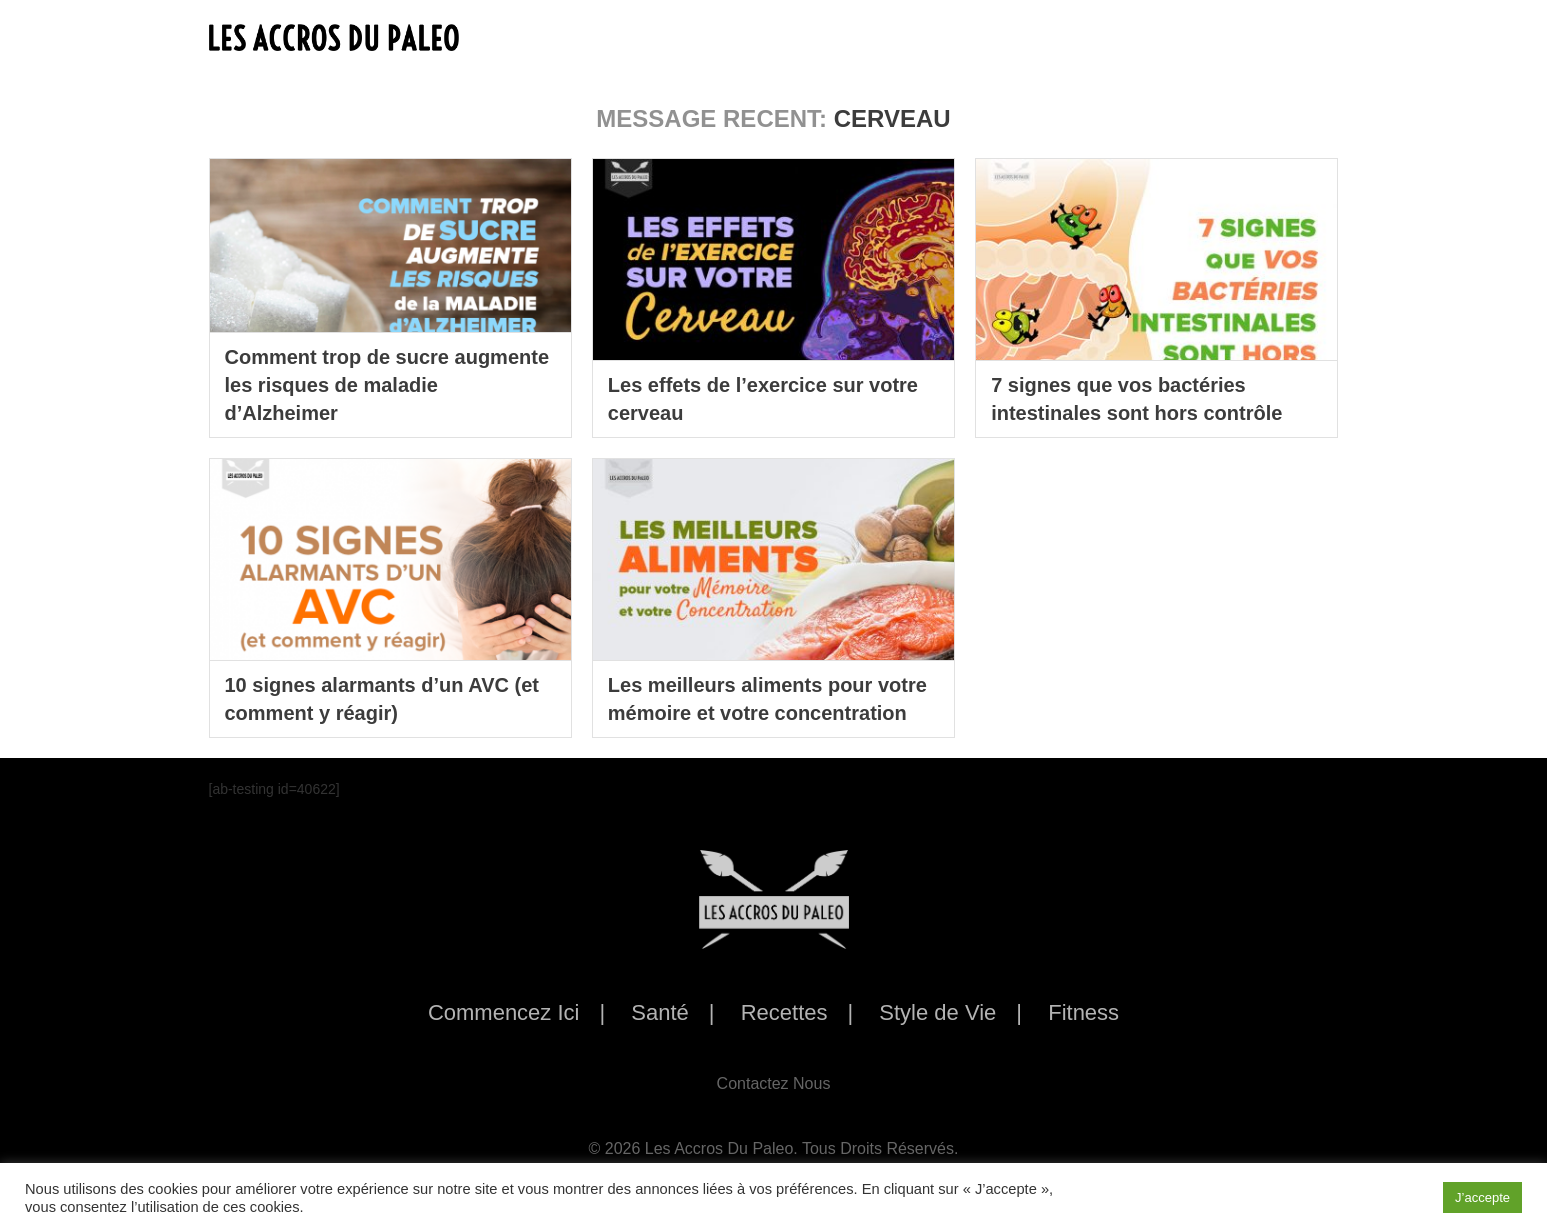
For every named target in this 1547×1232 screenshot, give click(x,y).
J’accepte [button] (1482, 1197)
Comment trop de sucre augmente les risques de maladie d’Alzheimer (387, 385)
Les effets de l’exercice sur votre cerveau (763, 399)
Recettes (784, 1012)
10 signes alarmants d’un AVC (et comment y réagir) (382, 699)
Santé (660, 1012)
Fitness (1083, 1012)
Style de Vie (937, 1012)
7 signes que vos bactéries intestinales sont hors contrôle (1136, 399)
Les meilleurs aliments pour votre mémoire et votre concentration (767, 699)
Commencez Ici (504, 1012)
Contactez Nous (774, 1083)
